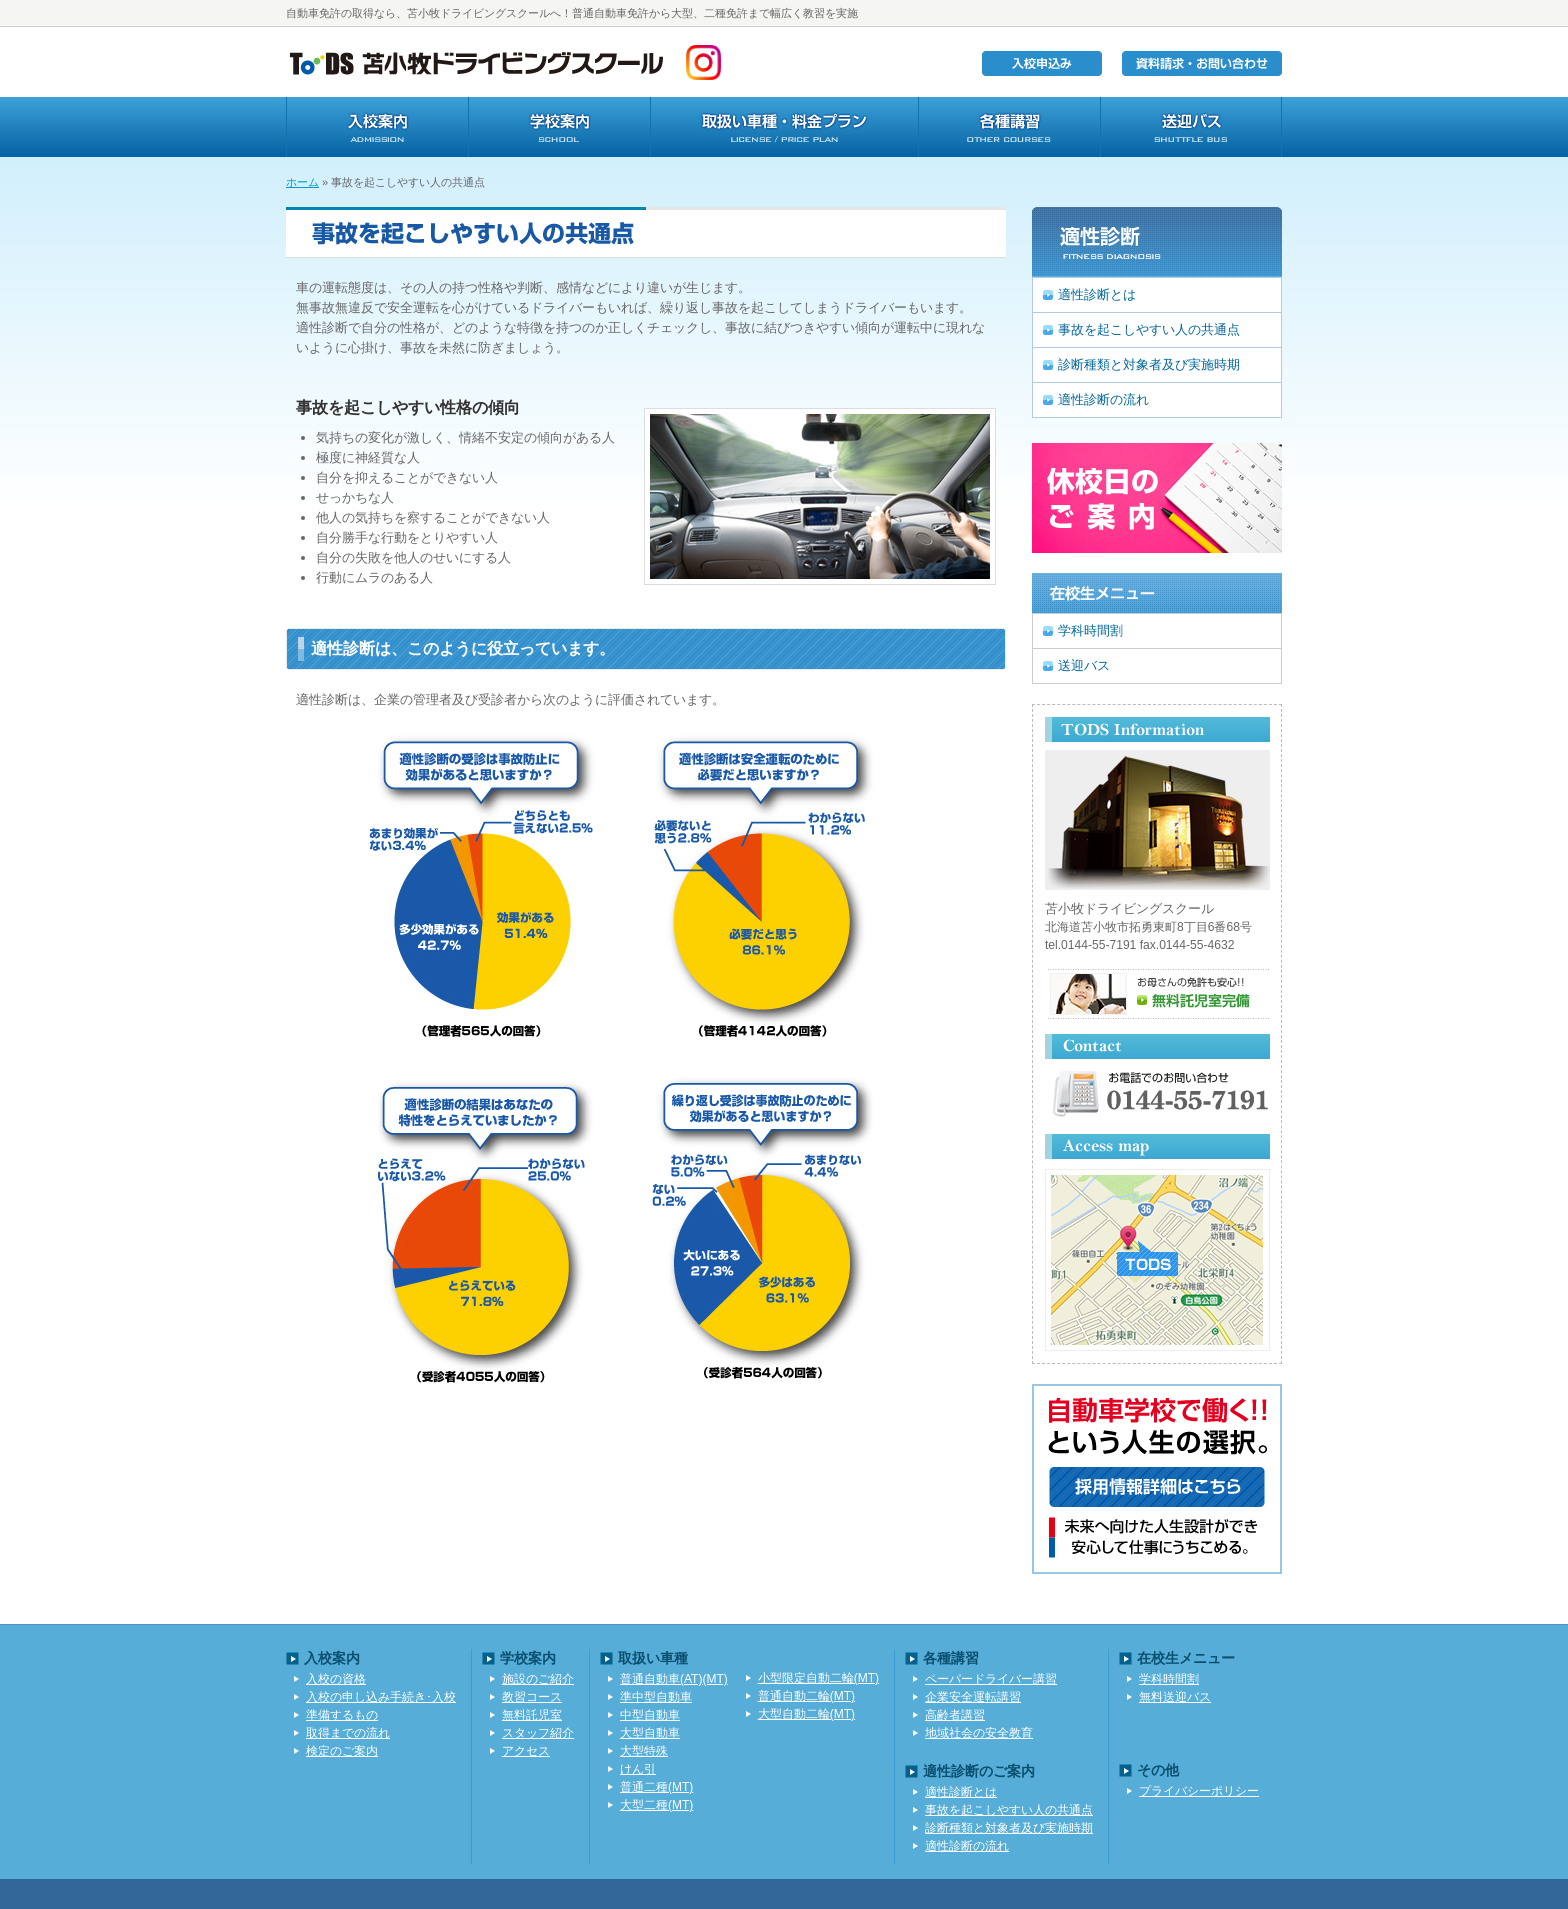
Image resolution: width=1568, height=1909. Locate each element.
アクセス (526, 1751)
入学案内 (377, 127)
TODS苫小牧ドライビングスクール (476, 62)
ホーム (302, 182)
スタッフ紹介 (538, 1733)
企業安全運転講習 (973, 1697)
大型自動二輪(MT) (806, 1714)
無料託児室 (532, 1715)
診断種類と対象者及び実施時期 (1149, 364)
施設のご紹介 (538, 1679)
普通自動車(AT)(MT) (674, 1679)
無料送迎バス (1175, 1697)
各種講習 (1009, 127)
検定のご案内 (342, 1751)
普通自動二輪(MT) (806, 1696)
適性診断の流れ (1103, 399)
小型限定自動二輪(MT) (818, 1678)
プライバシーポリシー (1199, 1791)
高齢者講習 (955, 1715)
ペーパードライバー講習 (991, 1679)
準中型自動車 (656, 1697)
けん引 (638, 1769)
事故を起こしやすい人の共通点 (1149, 329)
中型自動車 (650, 1715)
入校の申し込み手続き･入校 (381, 1697)
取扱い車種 (784, 127)
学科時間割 (1090, 630)
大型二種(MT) (656, 1805)
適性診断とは (1097, 294)
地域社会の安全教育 (979, 1733)
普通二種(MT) (656, 1787)
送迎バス (1191, 127)
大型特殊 (644, 1751)
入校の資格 (336, 1679)
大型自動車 (650, 1733)
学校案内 (559, 127)
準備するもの (342, 1715)
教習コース (532, 1697)
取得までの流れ (348, 1733)
